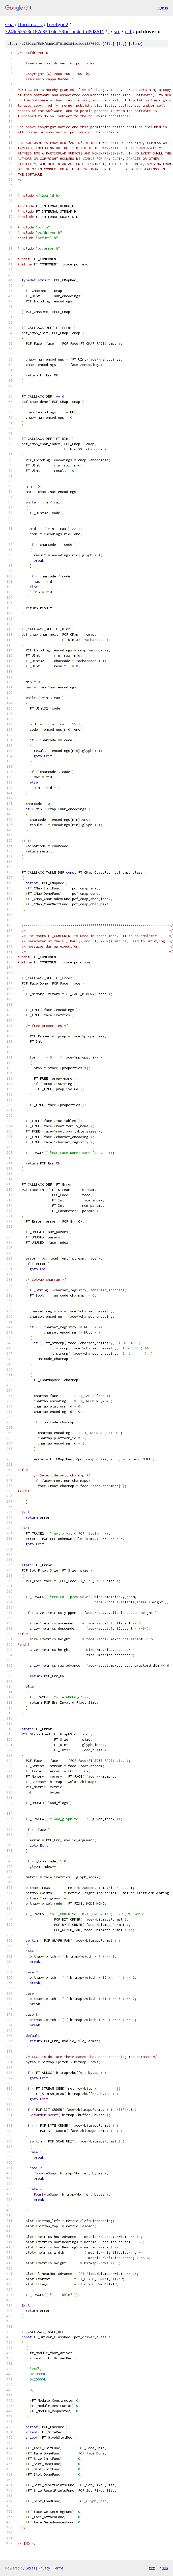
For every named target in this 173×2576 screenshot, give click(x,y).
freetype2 (57, 24)
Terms (58, 2568)
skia (9, 24)
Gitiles (30, 2568)
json (164, 2568)
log (122, 44)
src (117, 31)
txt (152, 2568)
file (108, 44)
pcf (128, 31)
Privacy (44, 2568)
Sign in (162, 8)
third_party (30, 24)
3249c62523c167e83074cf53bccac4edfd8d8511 (54, 31)
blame (136, 44)
